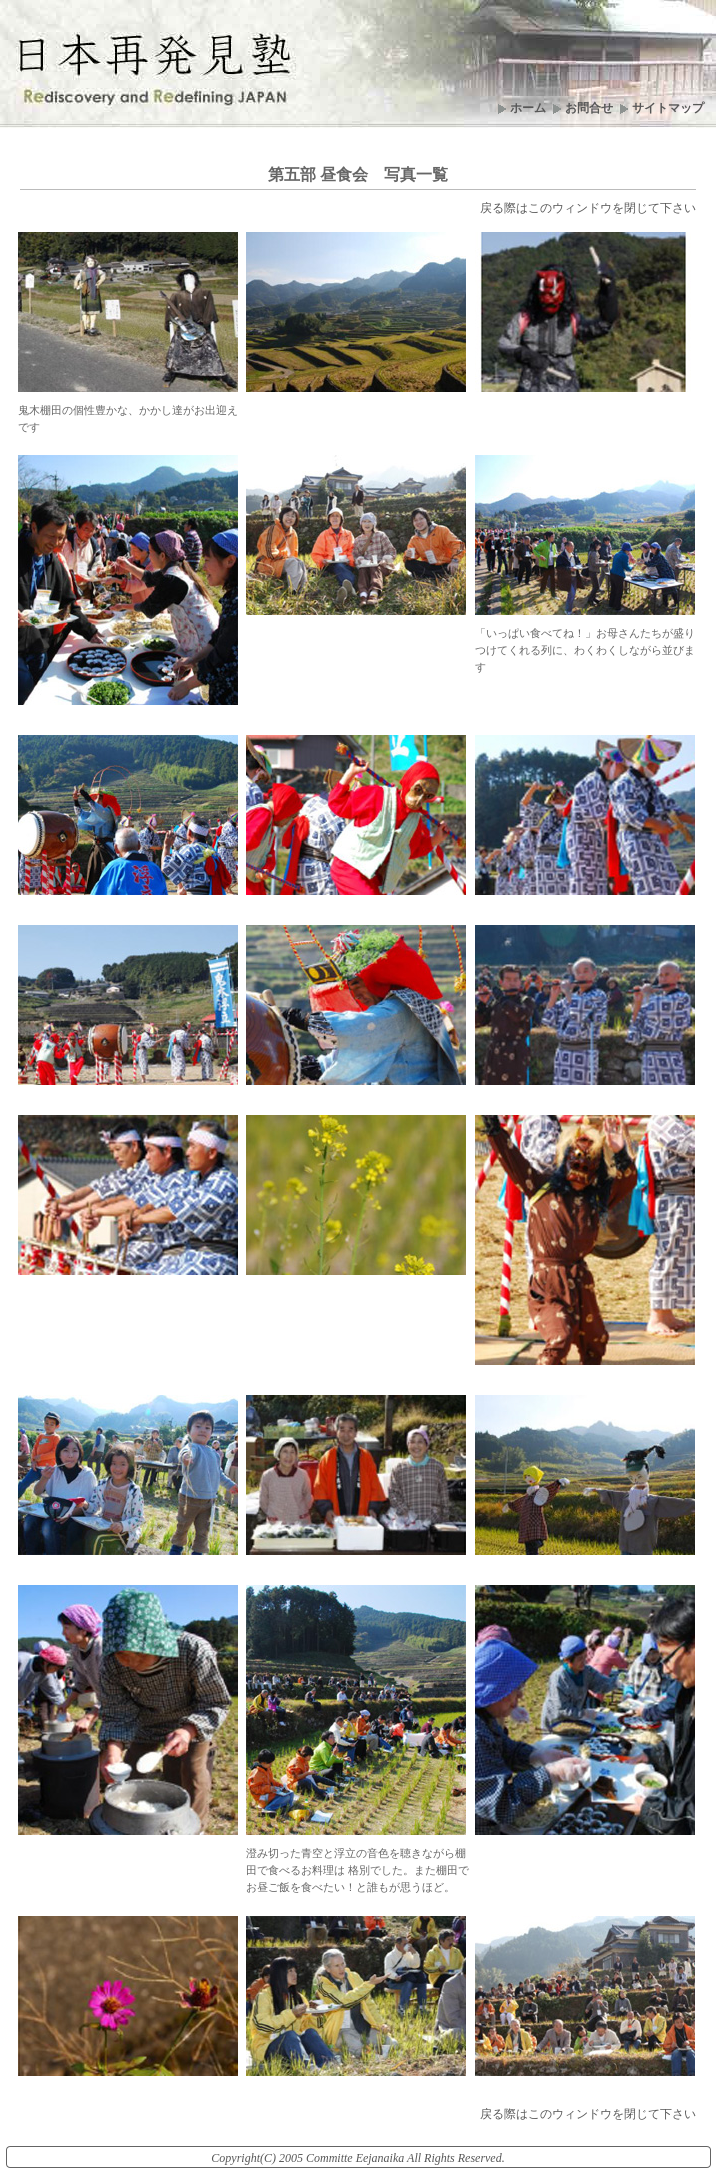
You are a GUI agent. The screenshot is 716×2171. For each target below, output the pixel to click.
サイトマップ (668, 108)
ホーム (528, 108)
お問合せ (589, 108)
